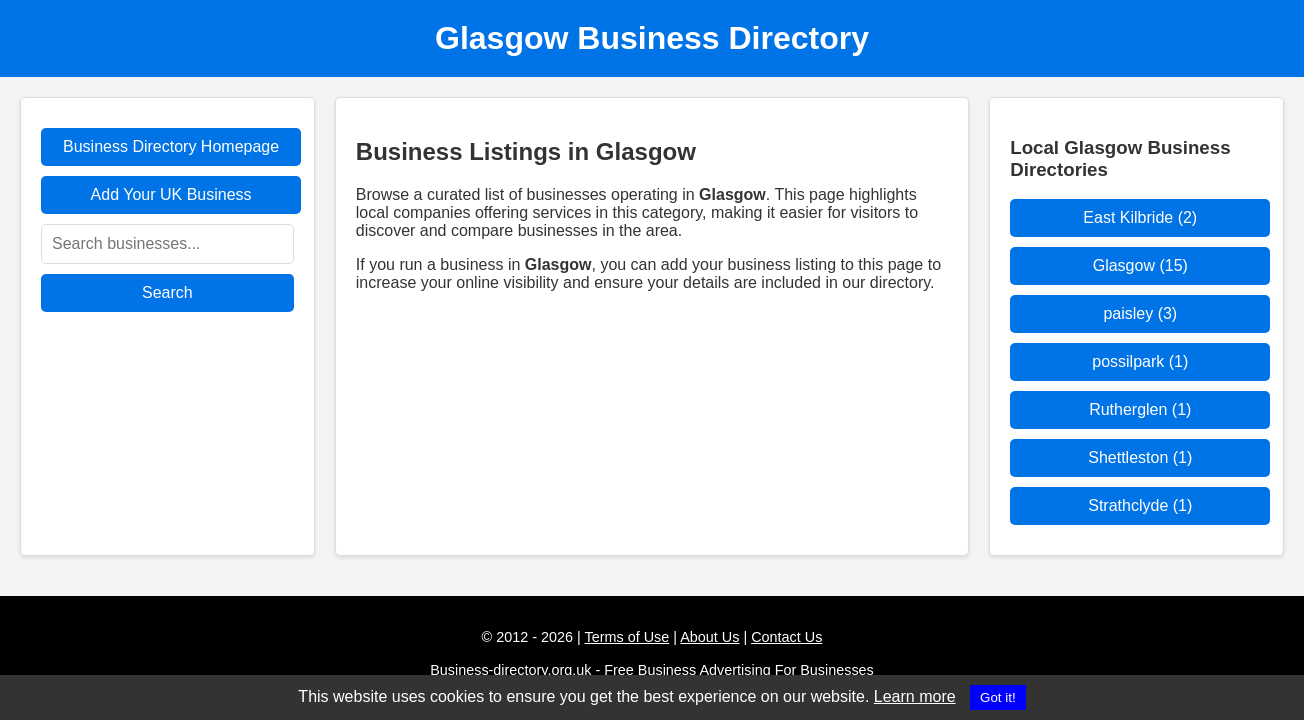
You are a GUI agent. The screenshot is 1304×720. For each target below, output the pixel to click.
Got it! (998, 697)
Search (167, 292)
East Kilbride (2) (1140, 217)
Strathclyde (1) (1140, 505)
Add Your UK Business (171, 194)
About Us (709, 637)
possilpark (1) (1140, 361)
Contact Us (786, 637)
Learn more (915, 696)
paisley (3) (1140, 313)
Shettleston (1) (1140, 457)
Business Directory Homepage (171, 146)
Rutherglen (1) (1140, 409)
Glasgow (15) (1140, 265)
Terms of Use (627, 637)
